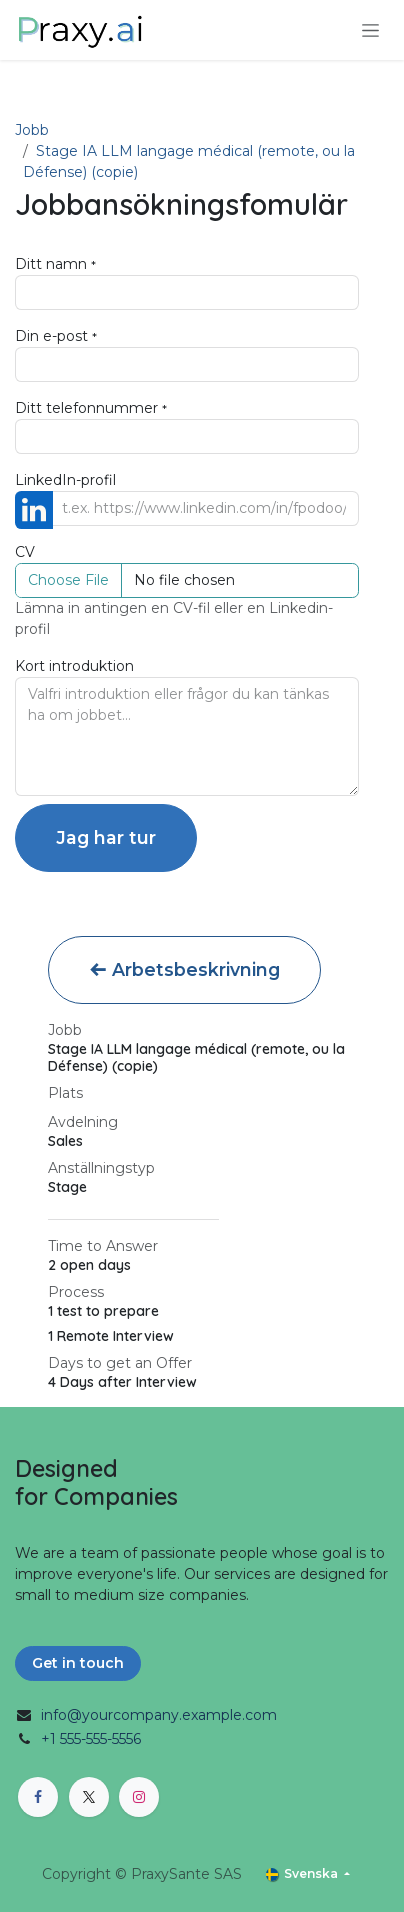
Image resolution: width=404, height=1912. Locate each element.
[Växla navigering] (370, 30)
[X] (89, 1797)
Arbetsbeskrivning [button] (184, 969)
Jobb (32, 130)
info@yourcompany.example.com (159, 1715)
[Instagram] (139, 1797)
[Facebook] (38, 1797)
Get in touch (78, 1663)
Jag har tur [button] (106, 837)
